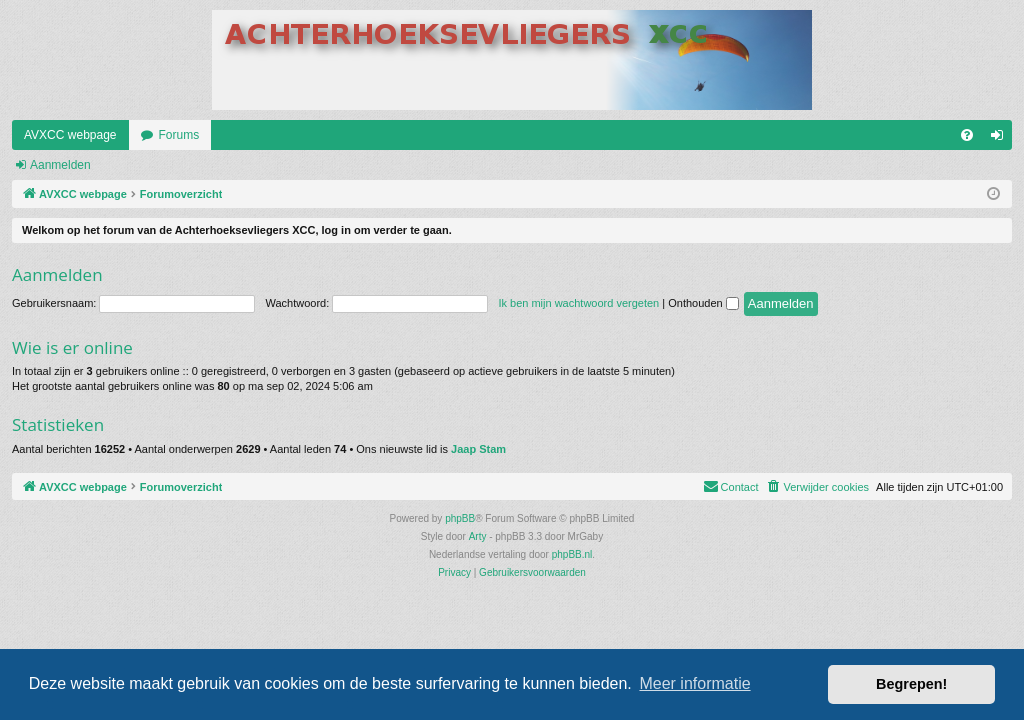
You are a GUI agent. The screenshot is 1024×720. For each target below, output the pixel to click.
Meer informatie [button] (694, 683)
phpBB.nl (572, 554)
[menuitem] (967, 135)
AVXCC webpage (70, 135)
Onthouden (703, 303)
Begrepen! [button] (911, 684)
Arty (478, 536)
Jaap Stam (478, 449)
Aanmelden (60, 165)
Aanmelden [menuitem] (1001, 139)
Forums (179, 135)
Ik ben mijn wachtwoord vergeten (578, 303)
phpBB (460, 518)
